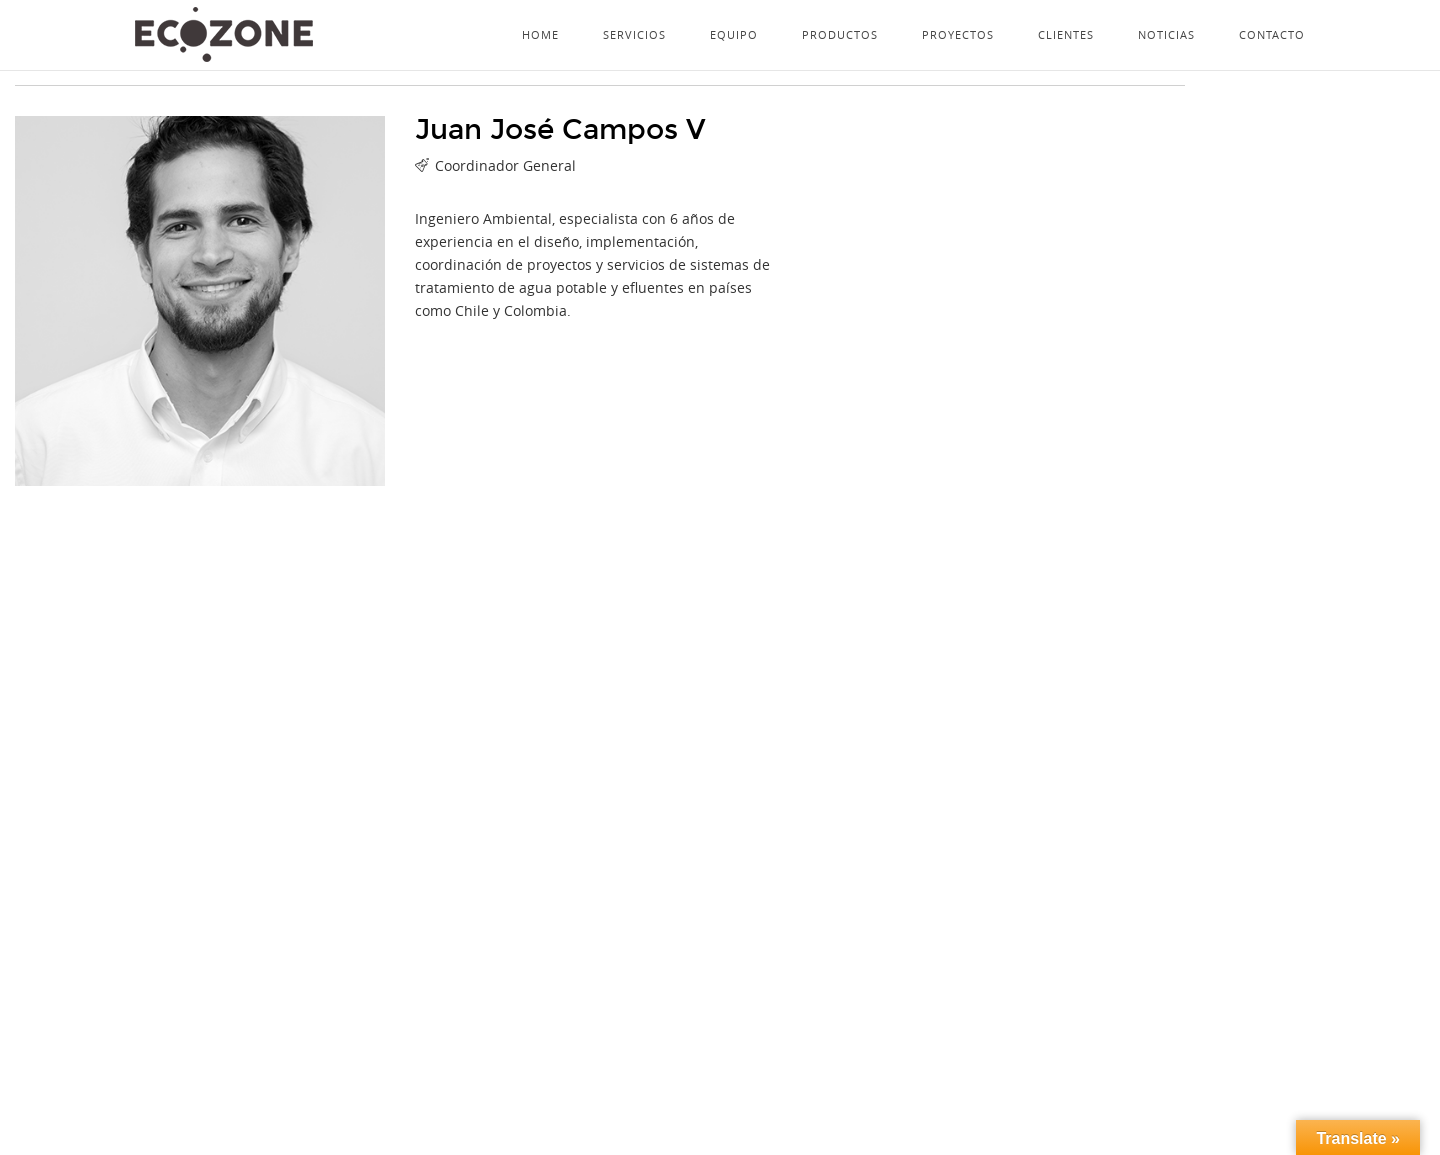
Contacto (1272, 34)
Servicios (634, 34)
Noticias (1166, 34)
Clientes (1066, 34)
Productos (840, 34)
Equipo (734, 34)
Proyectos (958, 34)
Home (540, 34)
